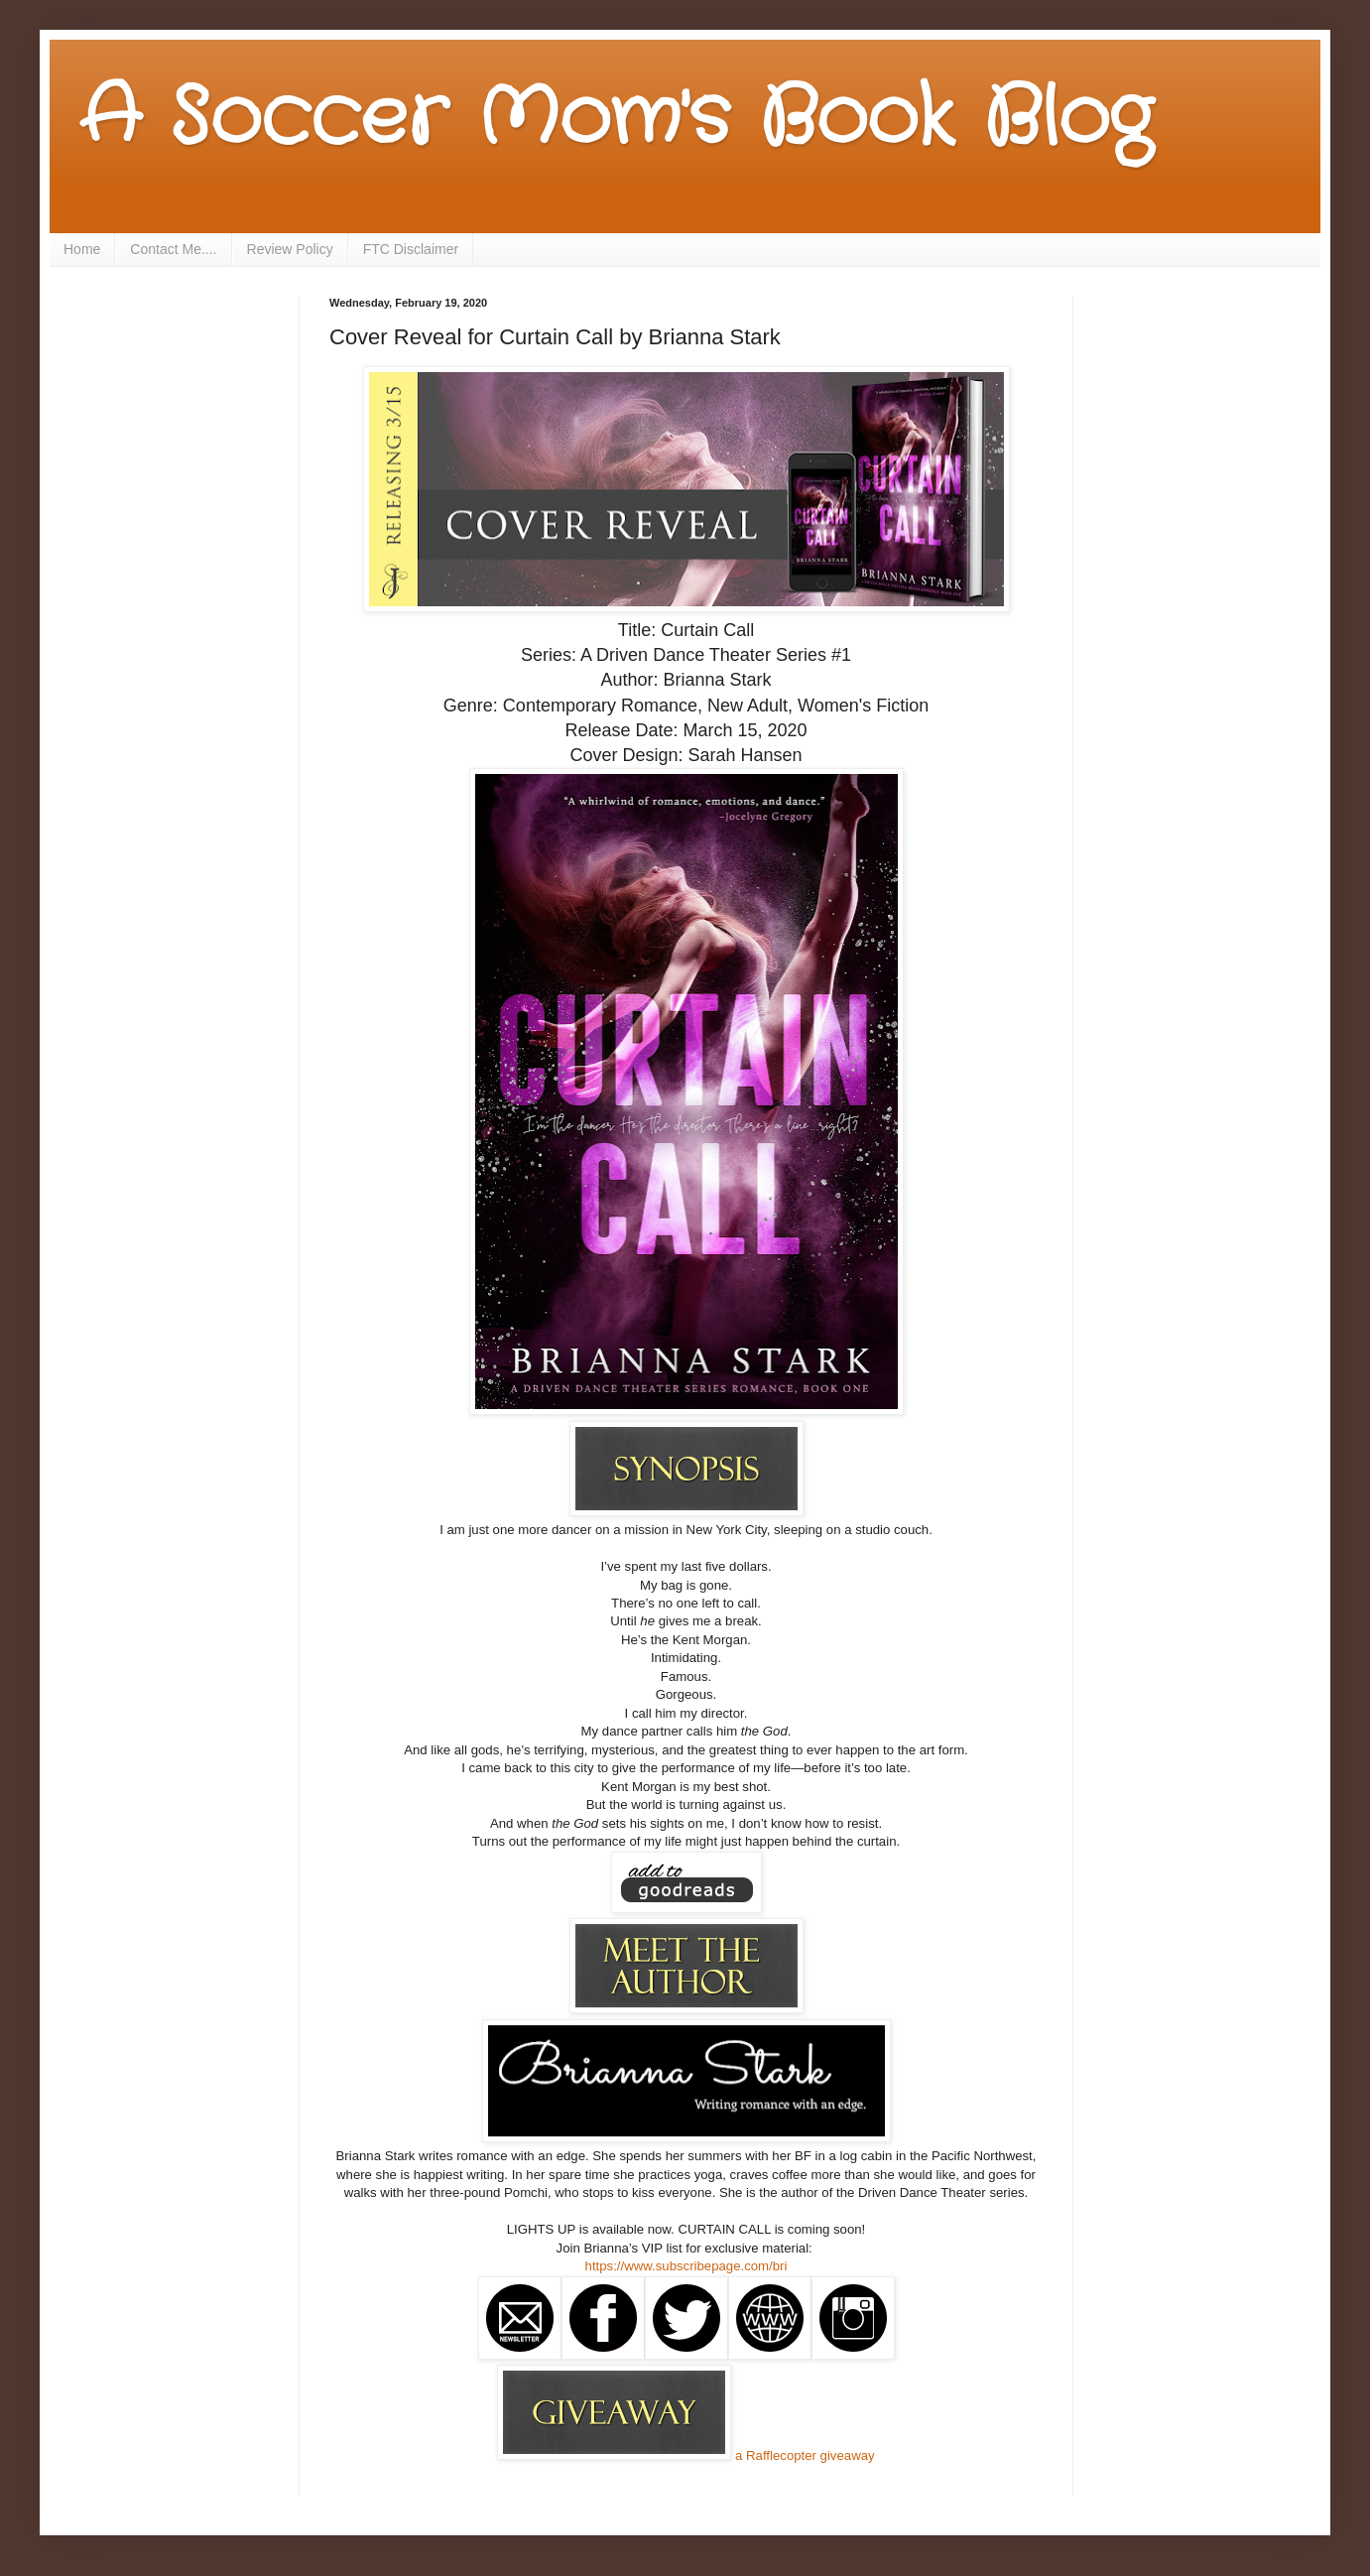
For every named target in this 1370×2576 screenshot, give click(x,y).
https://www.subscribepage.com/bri (686, 2265)
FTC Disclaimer (410, 249)
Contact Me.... (173, 249)
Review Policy (290, 249)
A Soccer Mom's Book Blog (615, 119)
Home (81, 249)
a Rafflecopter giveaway (805, 2455)
